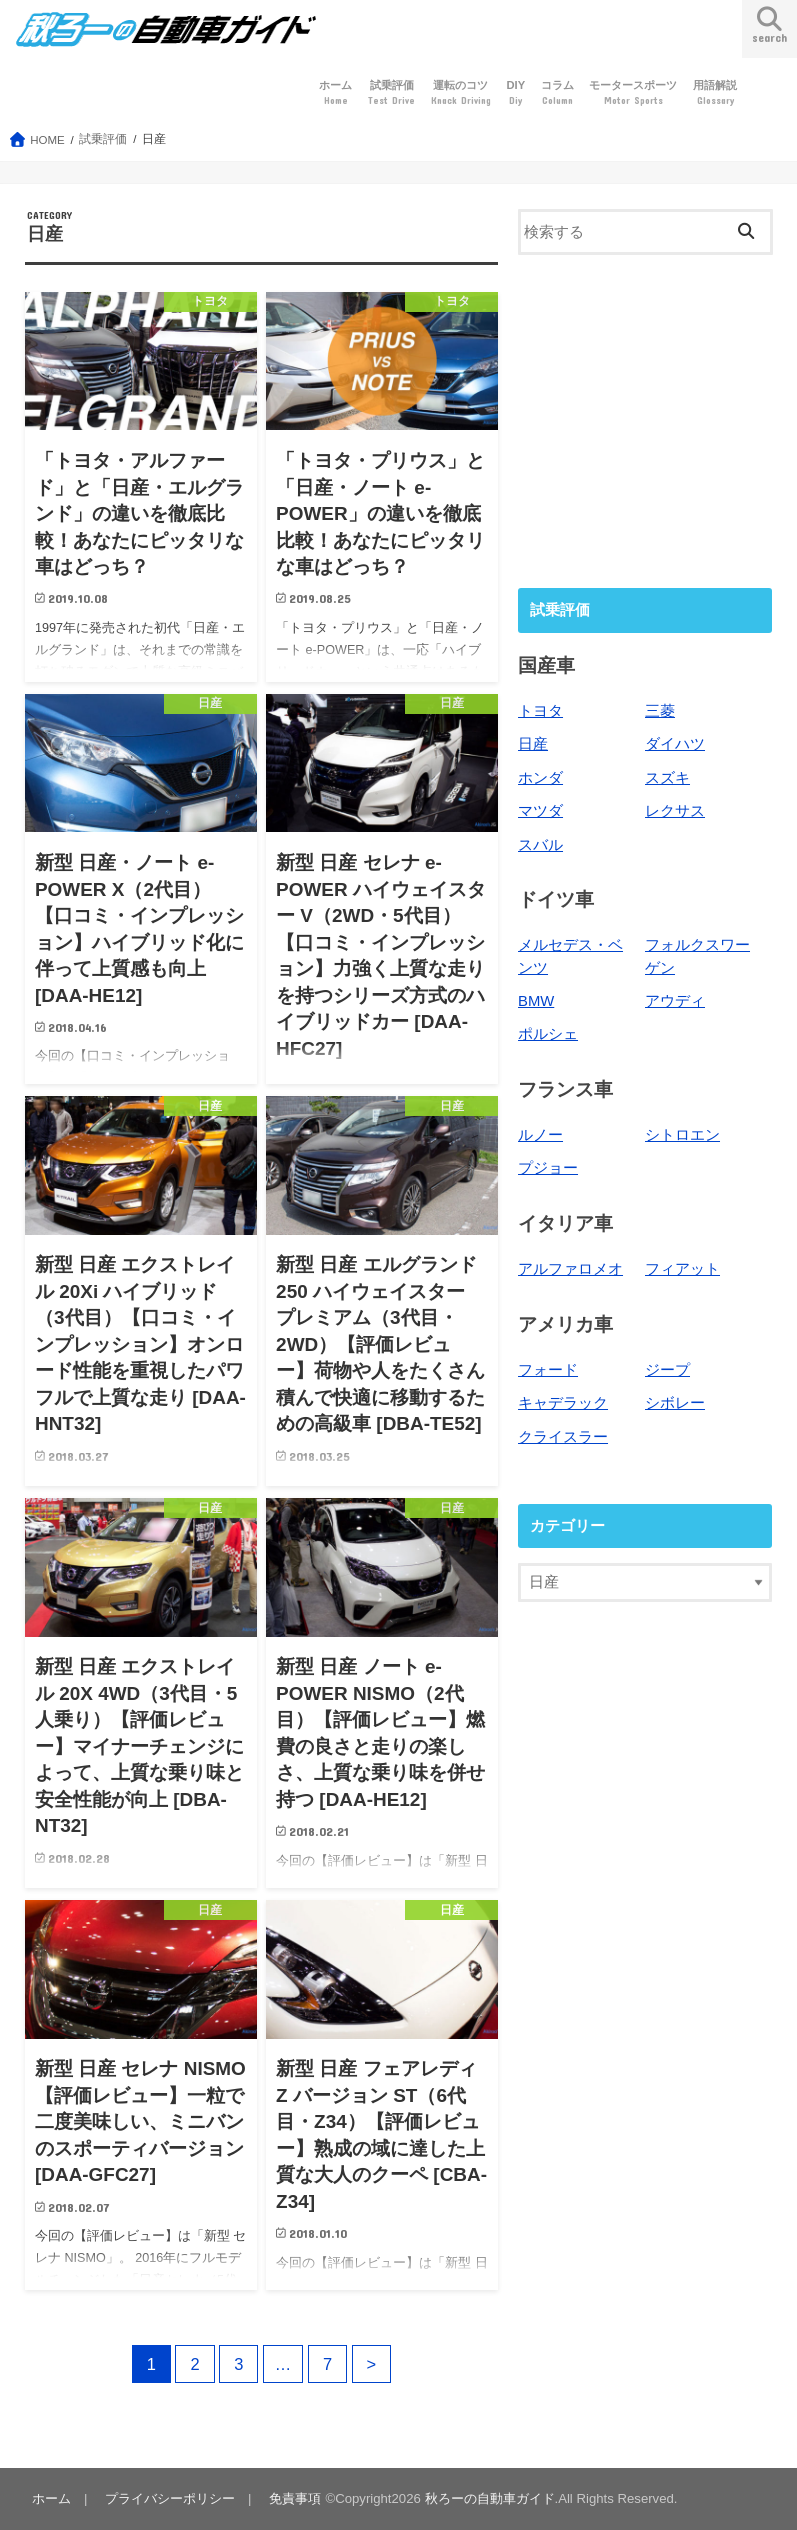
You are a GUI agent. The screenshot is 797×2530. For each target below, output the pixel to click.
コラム (557, 93)
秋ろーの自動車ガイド (490, 2498)
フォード (548, 1370)
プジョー (548, 1168)
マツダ (540, 811)
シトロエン (682, 1135)
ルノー (540, 1135)
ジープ (667, 1370)
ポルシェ (548, 1034)
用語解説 (715, 93)
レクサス (675, 811)
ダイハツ (675, 744)
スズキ (667, 778)
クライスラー (563, 1437)
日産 (533, 744)
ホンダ (540, 778)
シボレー (675, 1403)
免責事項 (295, 2498)
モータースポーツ (633, 93)
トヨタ (540, 711)
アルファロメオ (570, 1269)
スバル (540, 845)
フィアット (682, 1269)
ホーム (335, 93)
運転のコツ (461, 93)
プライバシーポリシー (170, 2498)
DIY (515, 93)
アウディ (675, 1001)
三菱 (660, 711)
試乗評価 (391, 93)
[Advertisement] (645, 419)
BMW (536, 1001)
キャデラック (563, 1403)
